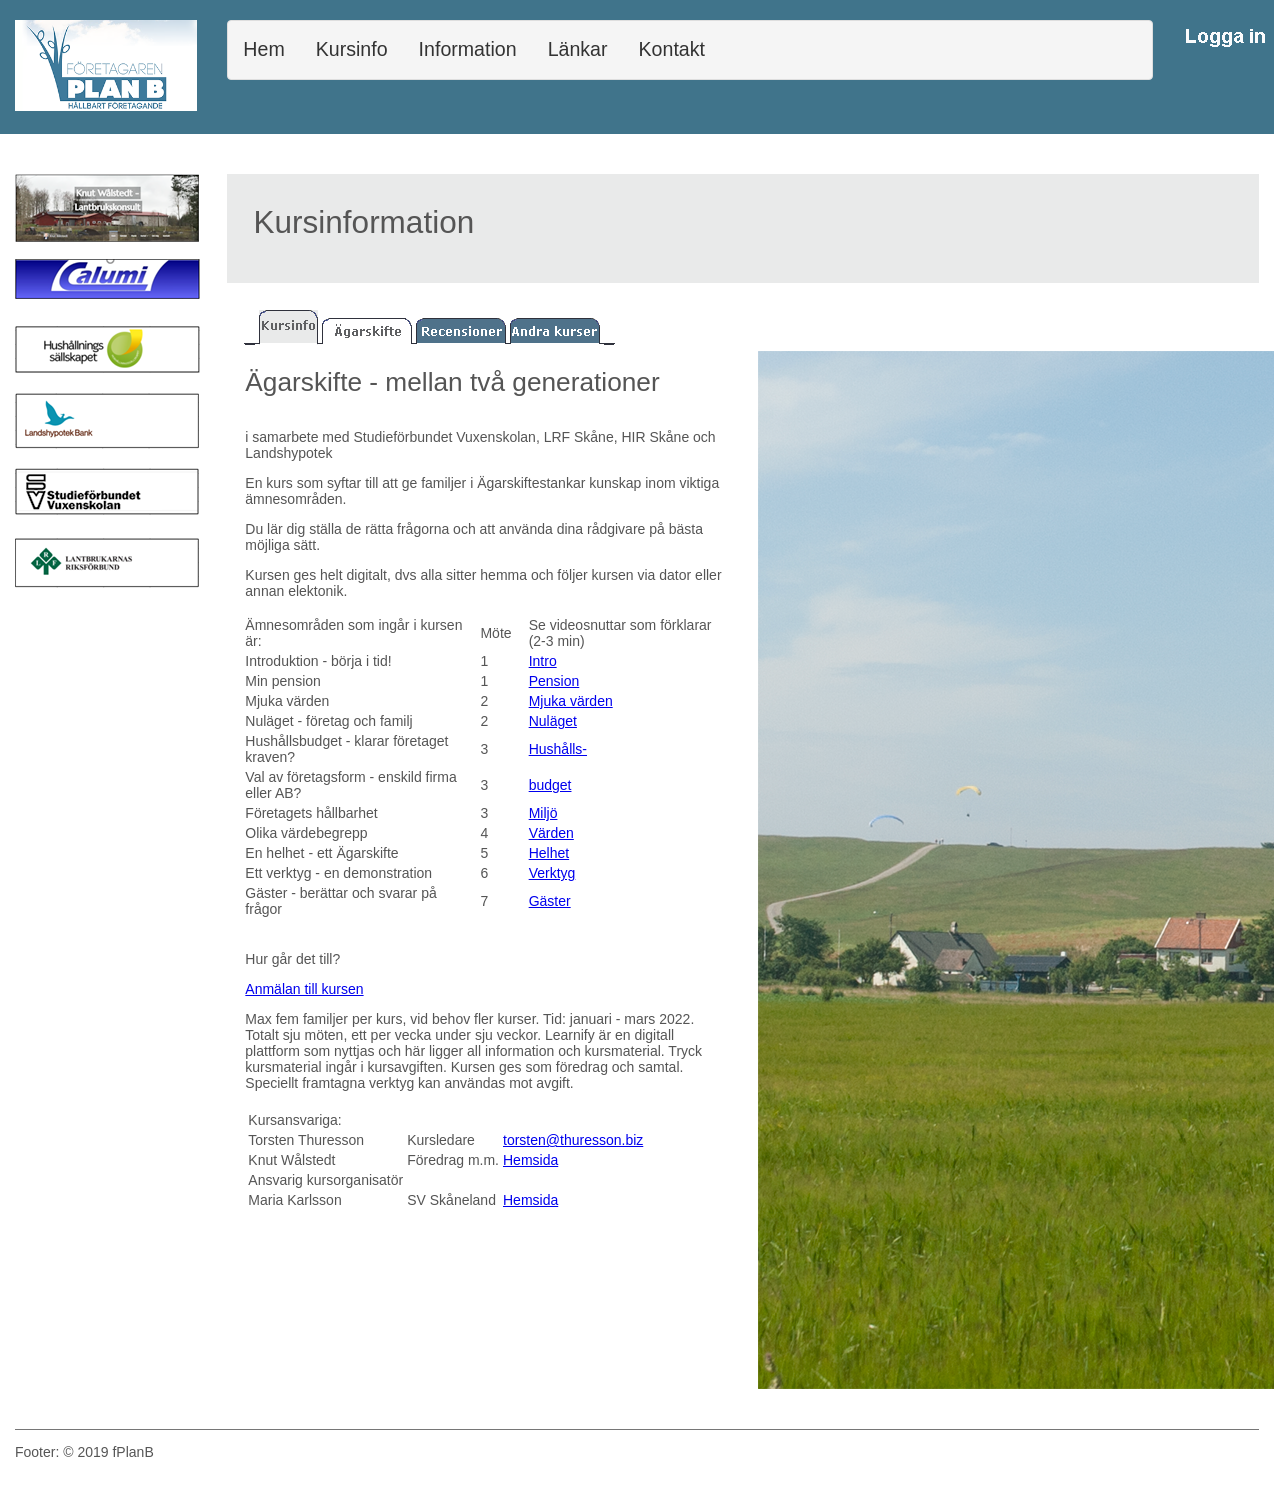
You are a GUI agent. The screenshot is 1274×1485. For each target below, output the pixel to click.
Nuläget (553, 721)
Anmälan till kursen (304, 989)
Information (468, 49)
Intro (543, 661)
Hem (263, 49)
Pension (554, 681)
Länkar (578, 49)
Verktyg (552, 873)
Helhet (549, 853)
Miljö (543, 813)
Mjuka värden (571, 701)
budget (550, 785)
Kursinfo (352, 49)
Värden (551, 833)
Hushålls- (558, 749)
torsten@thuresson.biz (573, 1140)
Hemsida (530, 1160)
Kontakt (672, 49)
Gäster (550, 901)
